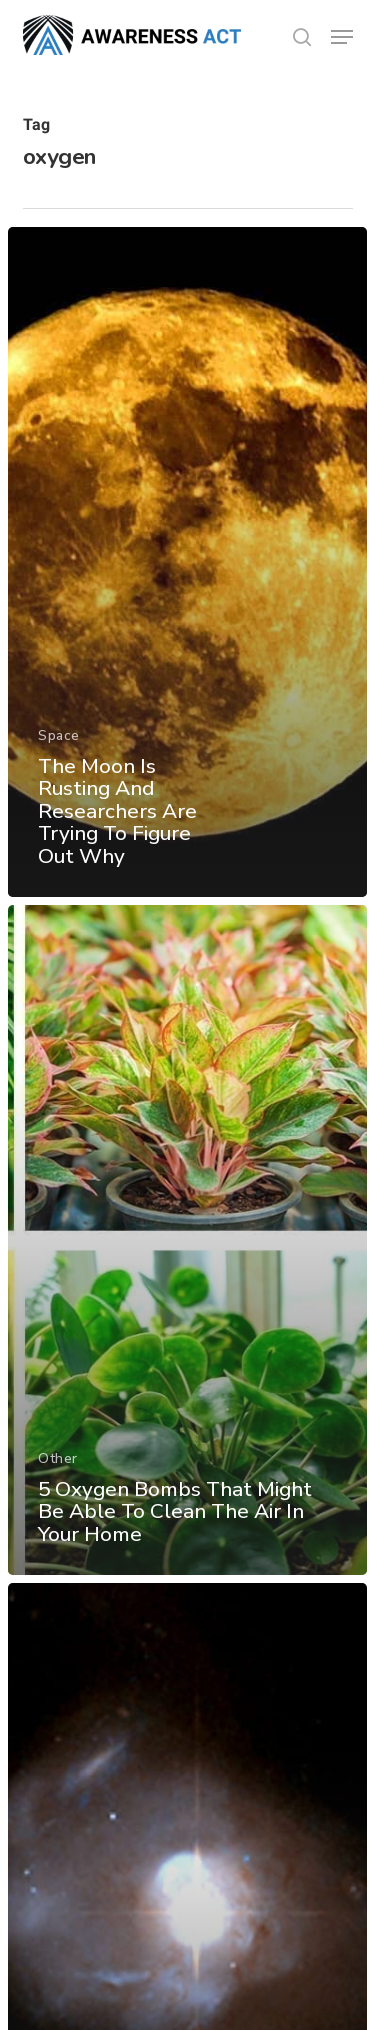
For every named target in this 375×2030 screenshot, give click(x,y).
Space (59, 735)
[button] (342, 37)
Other (58, 1458)
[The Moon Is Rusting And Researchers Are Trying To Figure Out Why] (187, 562)
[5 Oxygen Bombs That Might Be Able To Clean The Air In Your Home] (187, 1240)
